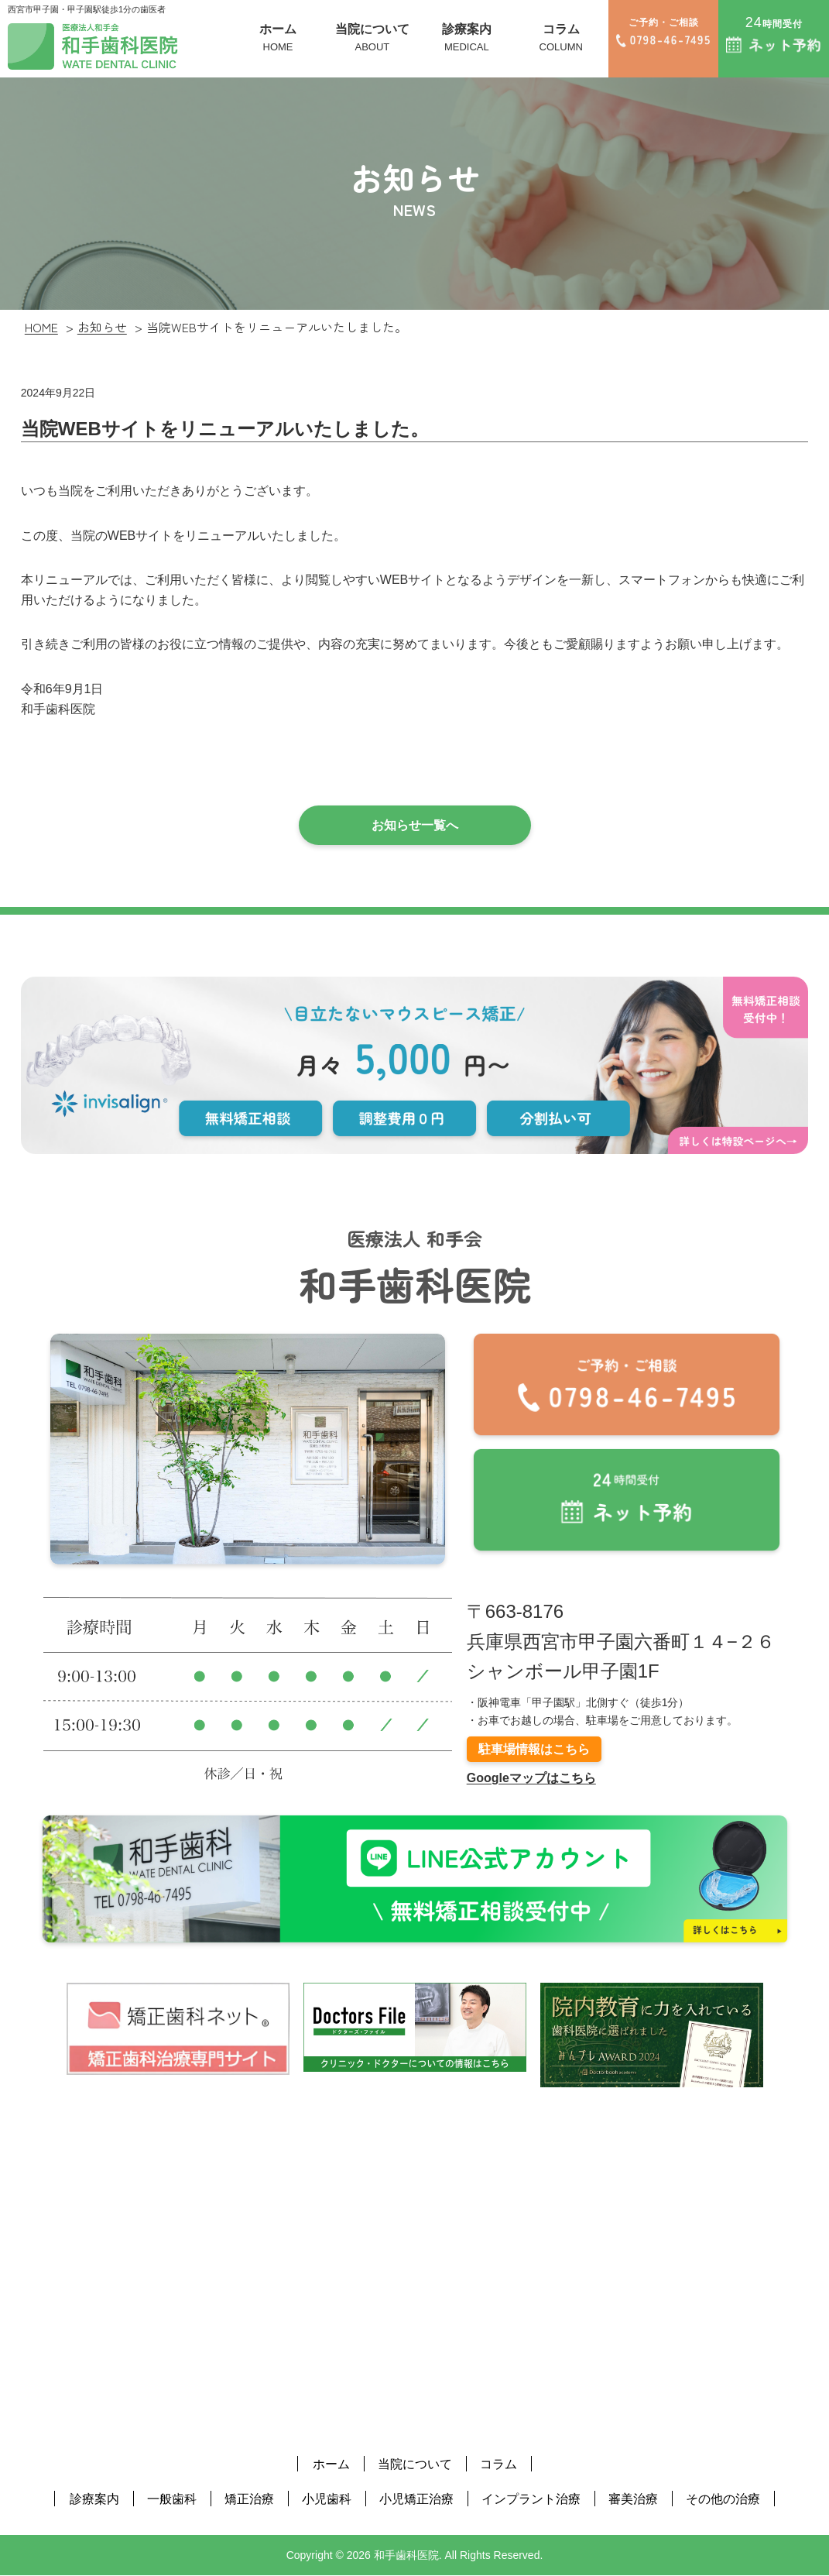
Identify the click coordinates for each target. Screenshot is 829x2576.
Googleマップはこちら (531, 1777)
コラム (561, 38)
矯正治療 (249, 2499)
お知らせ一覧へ (415, 825)
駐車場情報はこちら (534, 1749)
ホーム (277, 38)
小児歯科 (326, 2499)
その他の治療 (723, 2499)
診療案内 (466, 38)
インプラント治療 (531, 2499)
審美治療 (633, 2499)
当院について (372, 38)
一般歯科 (172, 2499)
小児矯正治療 (416, 2499)
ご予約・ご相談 (663, 32)
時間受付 (773, 33)
